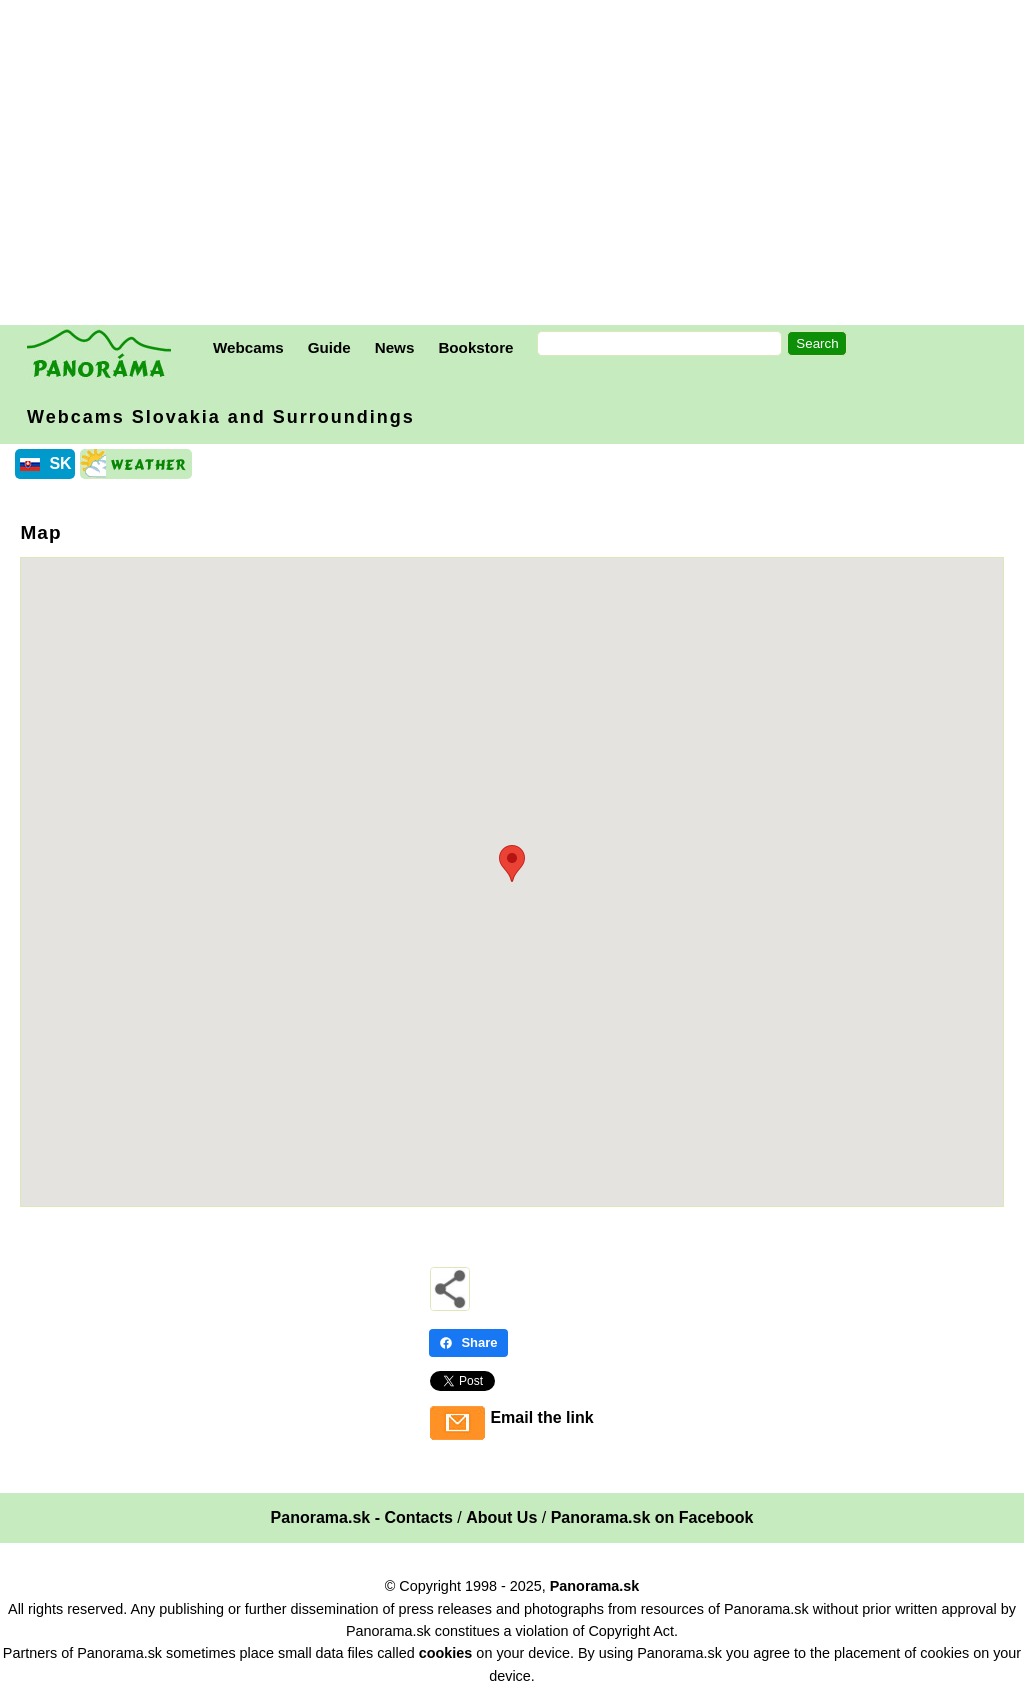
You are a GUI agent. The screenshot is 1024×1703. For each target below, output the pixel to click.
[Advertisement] (517, 165)
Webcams (248, 347)
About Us (501, 1517)
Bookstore (475, 347)
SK (60, 463)
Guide (329, 347)
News (395, 347)
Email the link (541, 1417)
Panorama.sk (595, 1586)
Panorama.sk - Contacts (362, 1517)
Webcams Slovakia (221, 417)
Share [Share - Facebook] (468, 1342)
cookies (446, 1653)
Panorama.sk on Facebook (652, 1517)
